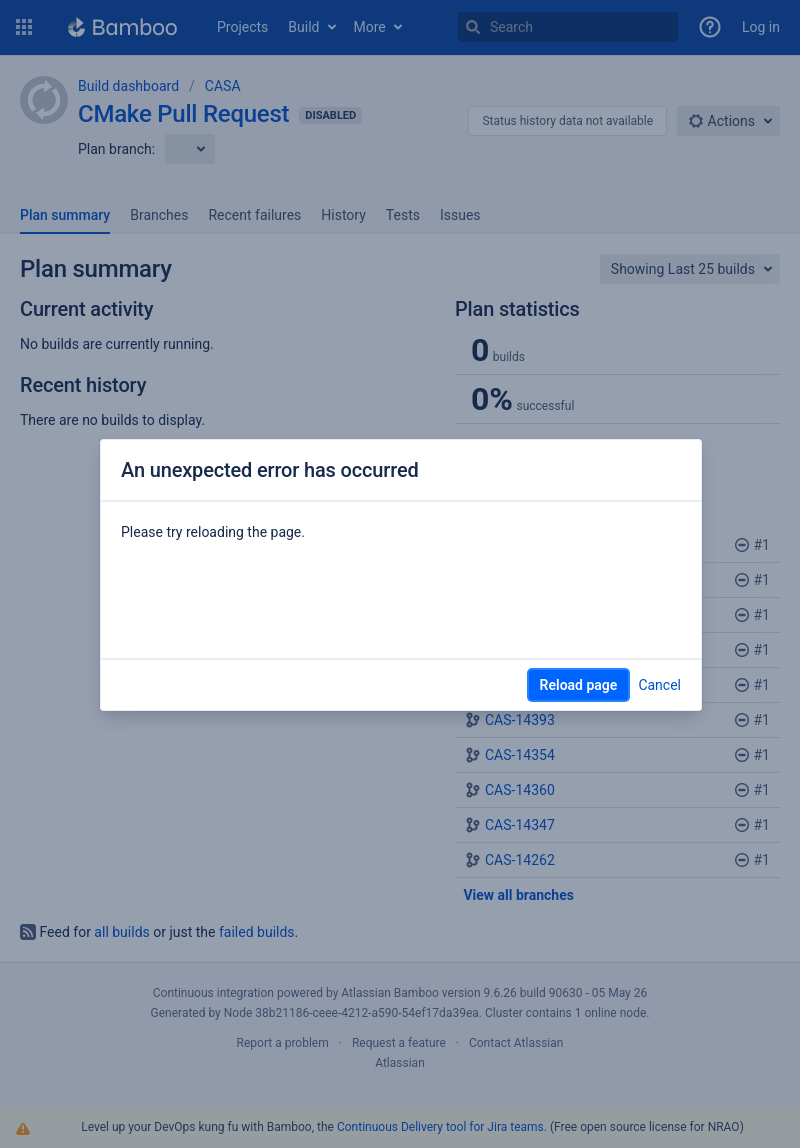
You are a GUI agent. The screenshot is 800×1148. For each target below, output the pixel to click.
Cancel (659, 685)
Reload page (579, 685)
